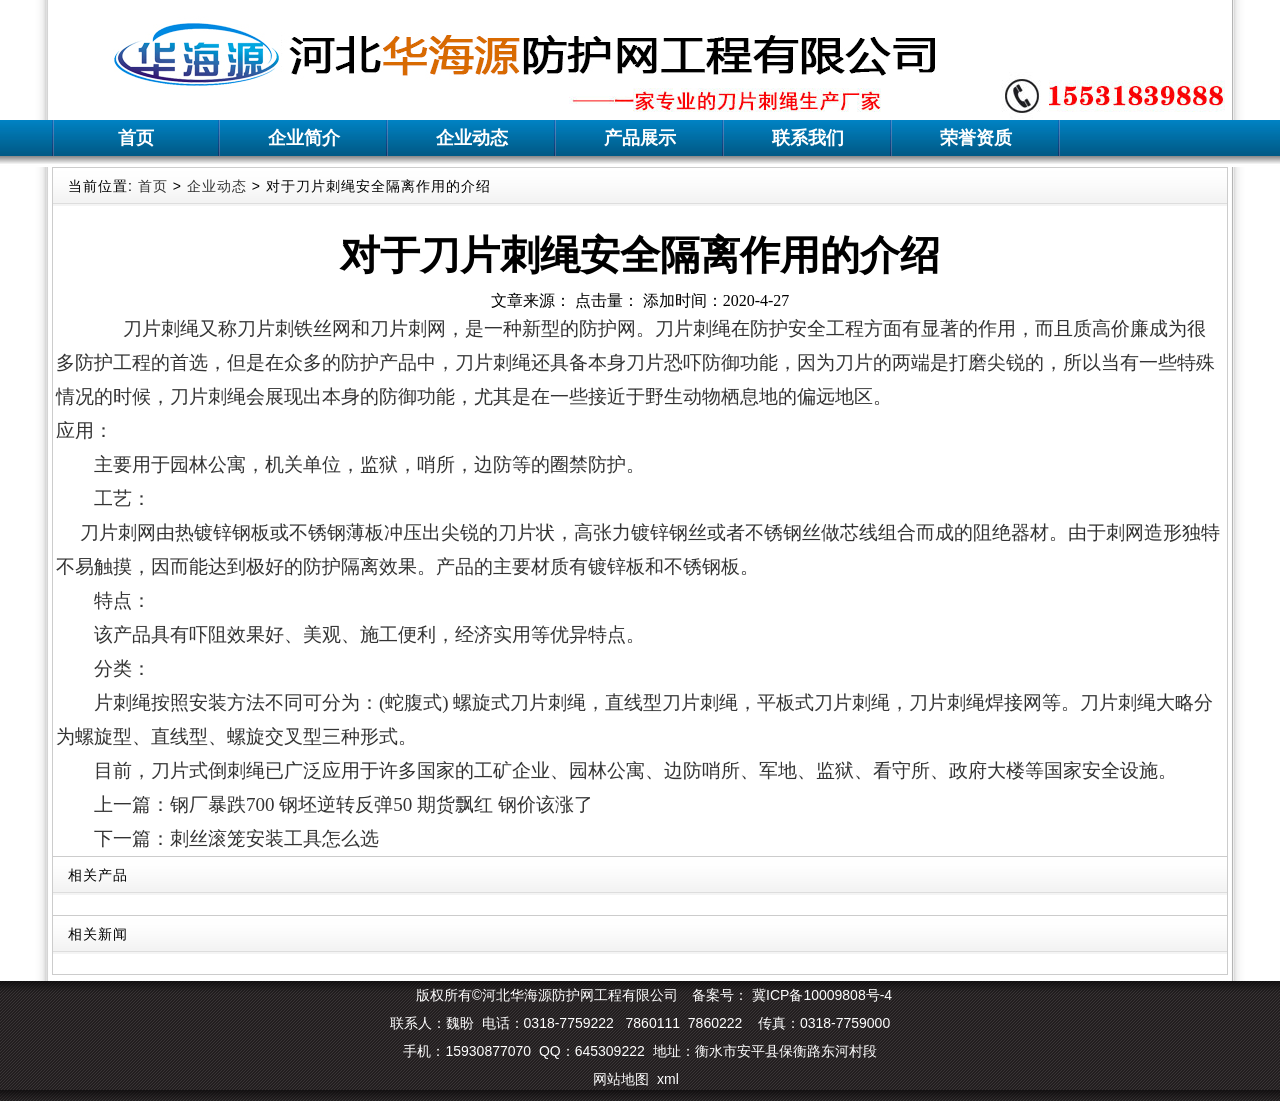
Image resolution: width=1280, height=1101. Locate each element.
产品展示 (640, 138)
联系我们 (808, 138)
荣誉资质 (976, 138)
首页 (136, 138)
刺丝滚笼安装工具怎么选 (274, 838)
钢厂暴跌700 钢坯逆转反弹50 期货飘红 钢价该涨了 (381, 804)
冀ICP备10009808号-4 (820, 995)
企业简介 (304, 138)
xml (668, 1079)
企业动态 (472, 138)
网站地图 (621, 1079)
